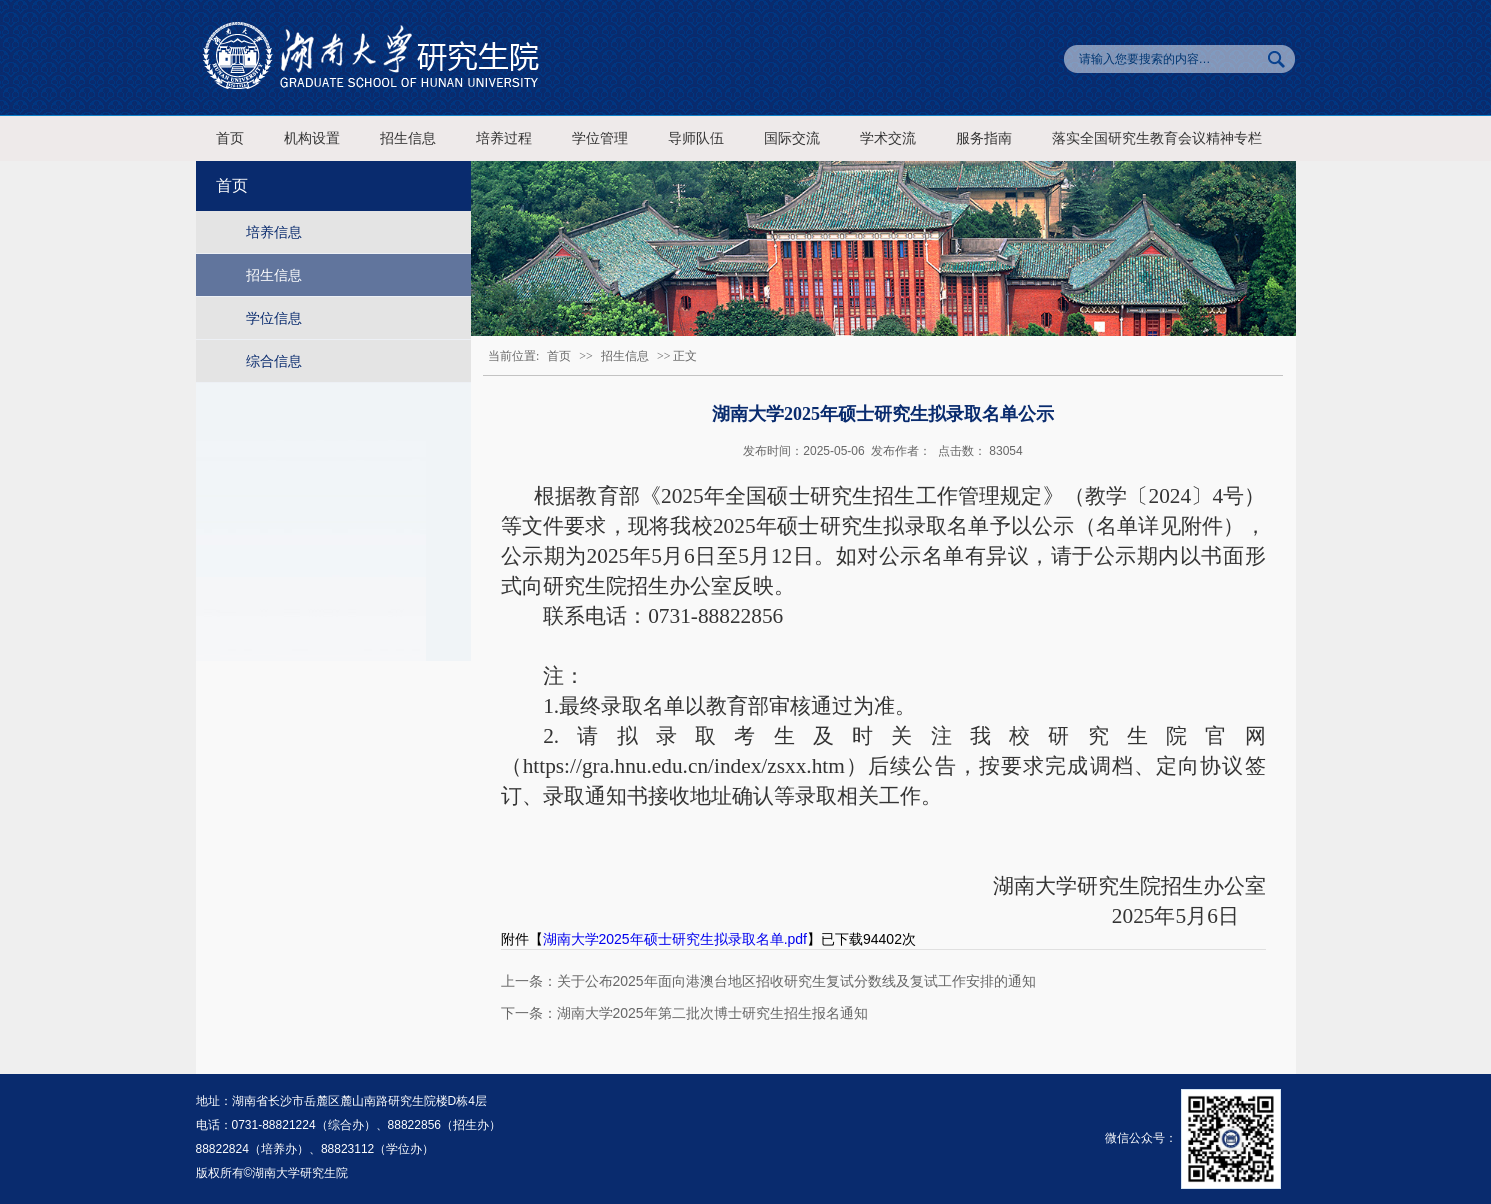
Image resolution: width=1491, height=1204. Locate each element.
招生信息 (408, 138)
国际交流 (792, 138)
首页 (230, 138)
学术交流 (888, 138)
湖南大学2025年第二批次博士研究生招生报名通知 (712, 1013)
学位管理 (600, 138)
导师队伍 (696, 138)
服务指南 (984, 138)
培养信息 (274, 232)
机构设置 (312, 138)
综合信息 (274, 361)
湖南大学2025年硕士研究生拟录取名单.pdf (675, 939)
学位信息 (274, 318)
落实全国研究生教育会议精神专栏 (1157, 138)
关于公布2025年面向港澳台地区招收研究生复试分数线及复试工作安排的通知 (796, 981)
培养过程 (504, 138)
